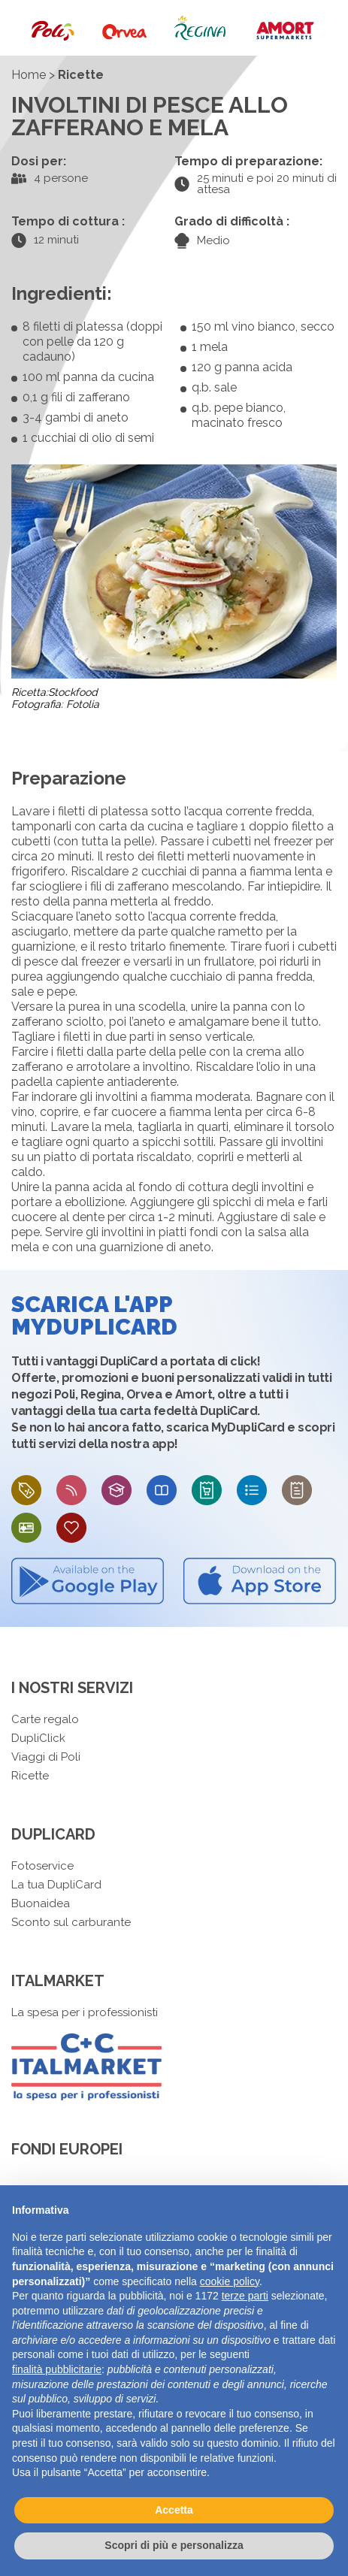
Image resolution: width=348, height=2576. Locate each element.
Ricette (30, 1775)
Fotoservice (42, 1866)
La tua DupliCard (56, 1884)
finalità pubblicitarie (56, 2369)
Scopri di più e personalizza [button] (173, 2545)
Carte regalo (45, 1719)
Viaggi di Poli (45, 1757)
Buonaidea (40, 1903)
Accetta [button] (174, 2510)
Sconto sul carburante (71, 1922)
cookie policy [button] (229, 2281)
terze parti (245, 2296)
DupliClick (38, 1738)
